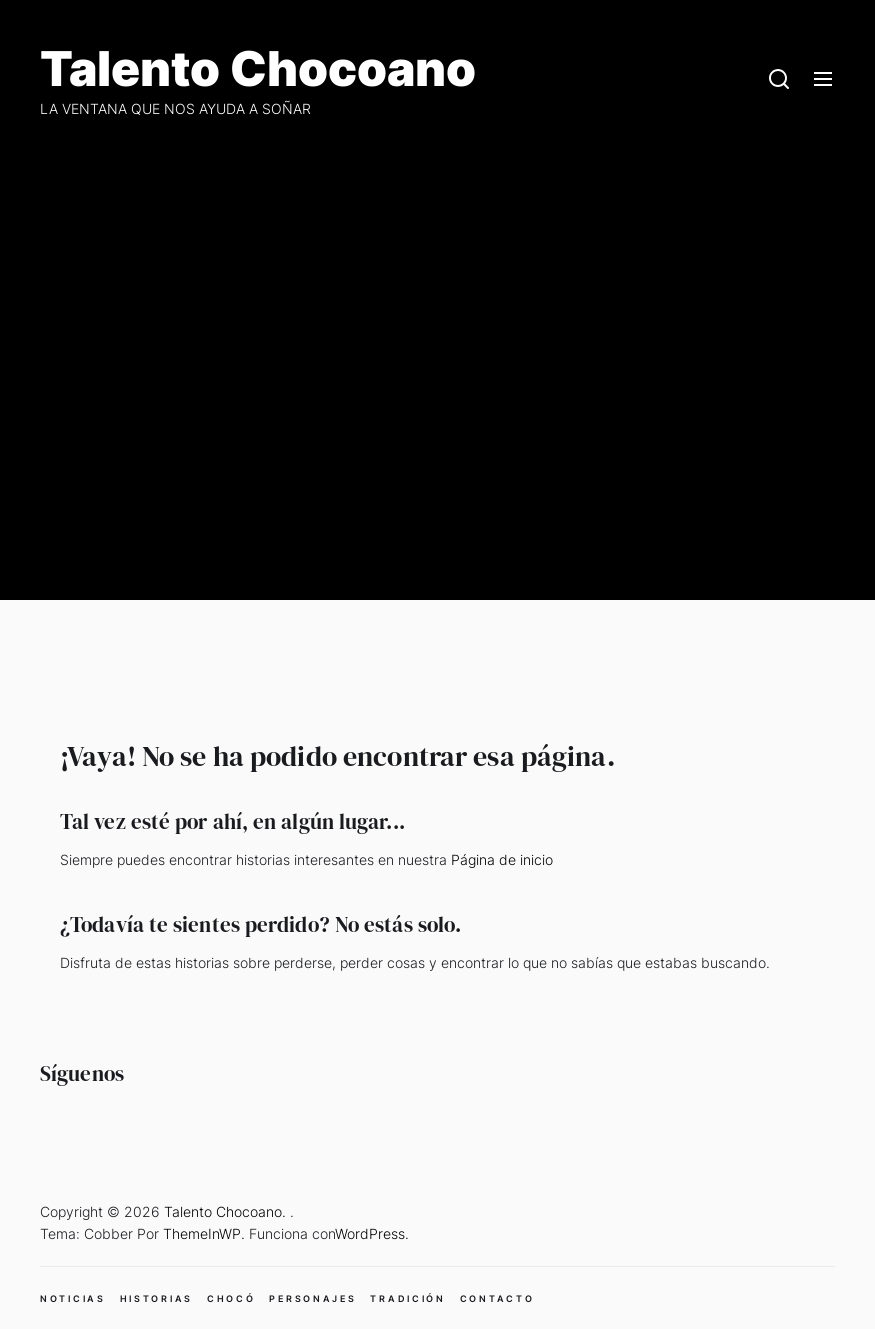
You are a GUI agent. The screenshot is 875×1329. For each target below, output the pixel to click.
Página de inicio (502, 859)
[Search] (779, 80)
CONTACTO (497, 1298)
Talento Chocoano (258, 69)
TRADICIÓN (407, 1298)
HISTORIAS (156, 1298)
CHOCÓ (231, 1298)
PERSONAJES (312, 1298)
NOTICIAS (73, 1298)
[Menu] (823, 80)
